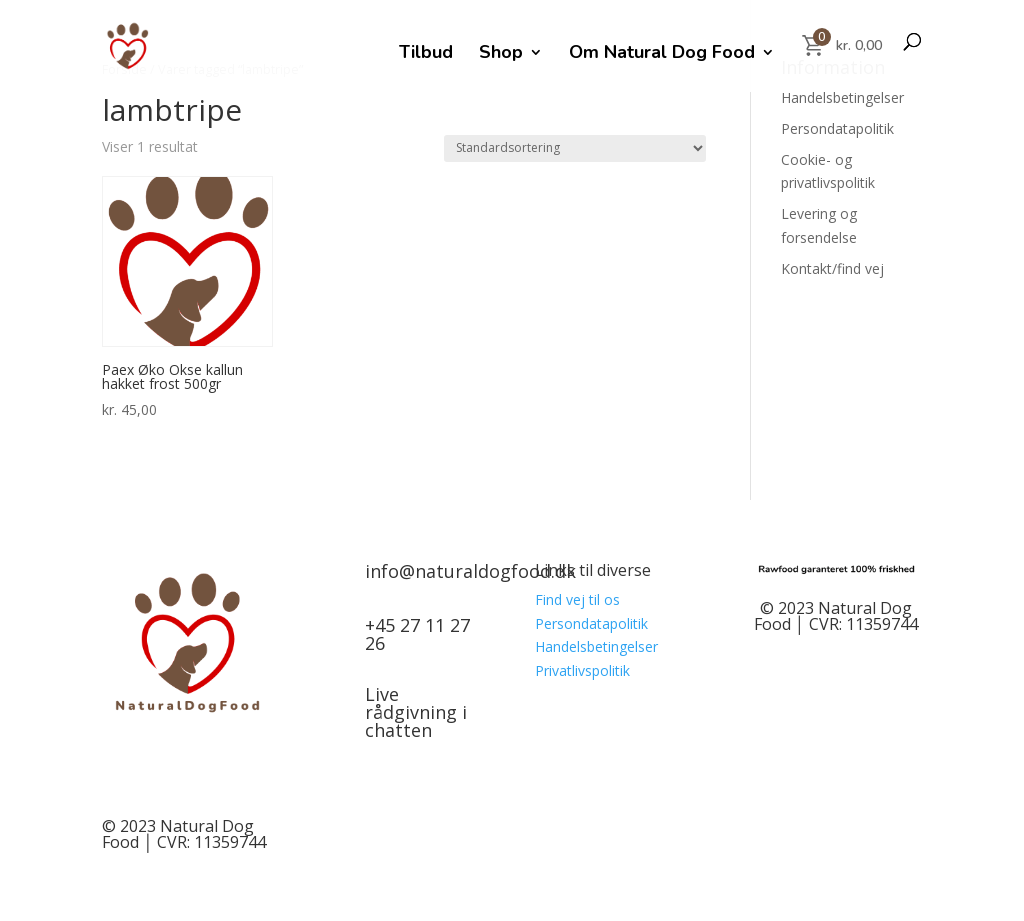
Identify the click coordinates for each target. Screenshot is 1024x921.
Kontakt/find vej (832, 268)
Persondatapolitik (837, 128)
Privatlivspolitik (582, 670)
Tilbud (426, 54)
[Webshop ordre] (575, 148)
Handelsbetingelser (842, 97)
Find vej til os (577, 599)
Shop (501, 54)
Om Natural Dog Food (662, 54)
